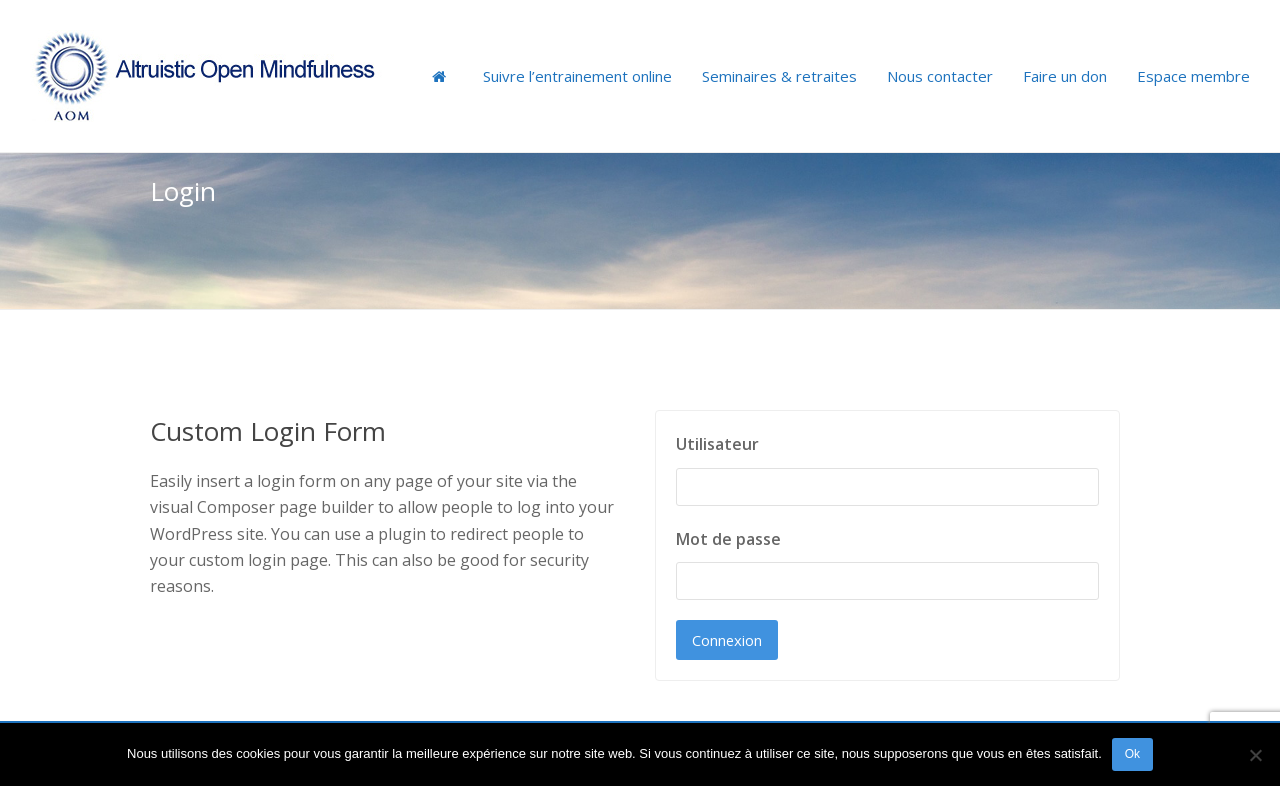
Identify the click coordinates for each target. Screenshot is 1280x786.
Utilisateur (717, 444)
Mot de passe (728, 539)
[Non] (1255, 755)
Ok (1132, 754)
